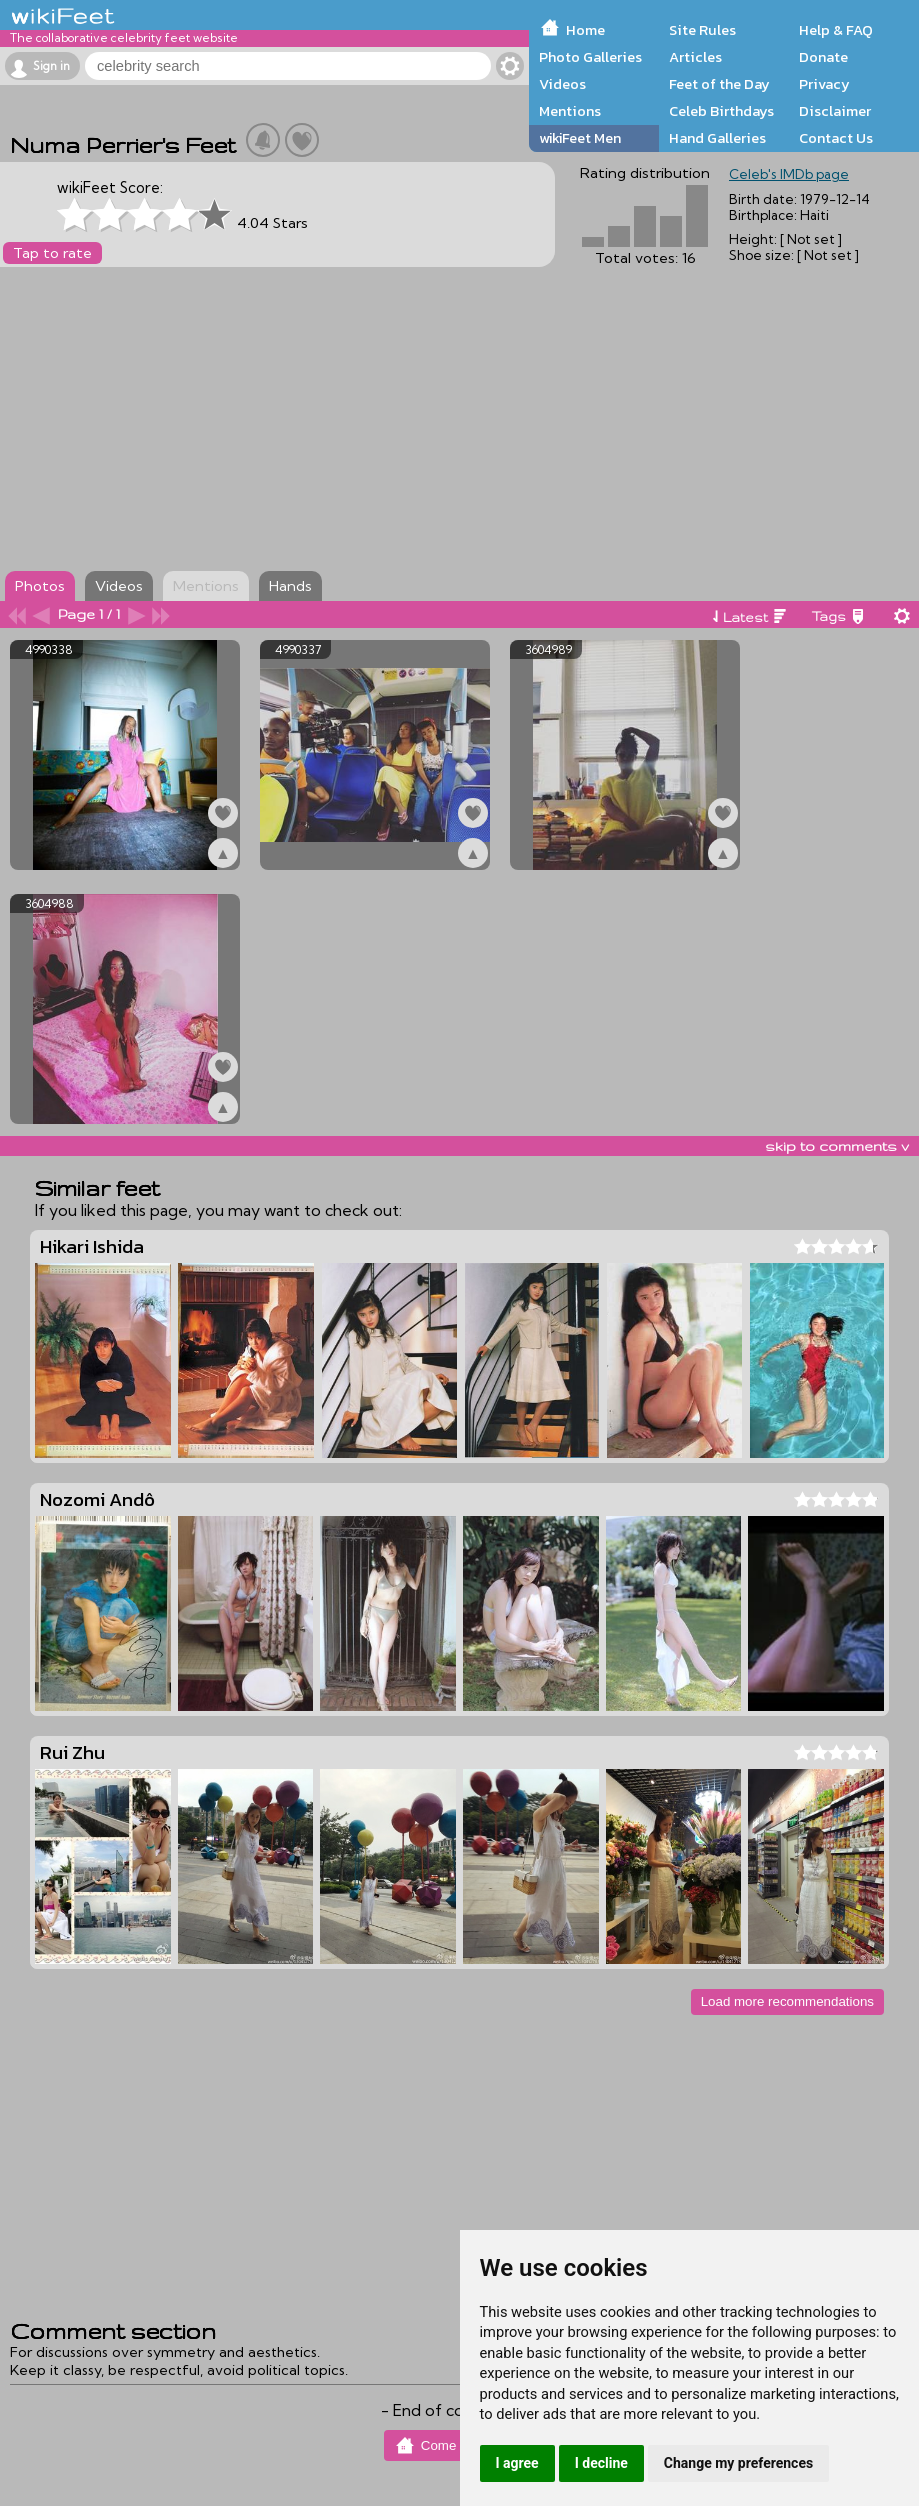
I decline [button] (601, 2463)
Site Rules (702, 30)
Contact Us (836, 138)
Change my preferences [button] (738, 2463)
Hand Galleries (717, 138)
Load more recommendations (787, 2001)
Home (585, 30)
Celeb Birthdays (721, 111)
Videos (562, 84)
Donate (823, 57)
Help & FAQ (836, 30)
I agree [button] (517, 2463)
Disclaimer (835, 111)
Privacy (824, 84)
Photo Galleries (590, 57)
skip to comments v (837, 1146)
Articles (695, 57)
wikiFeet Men (580, 138)
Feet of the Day (719, 84)
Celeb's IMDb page (789, 174)
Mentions (570, 111)
